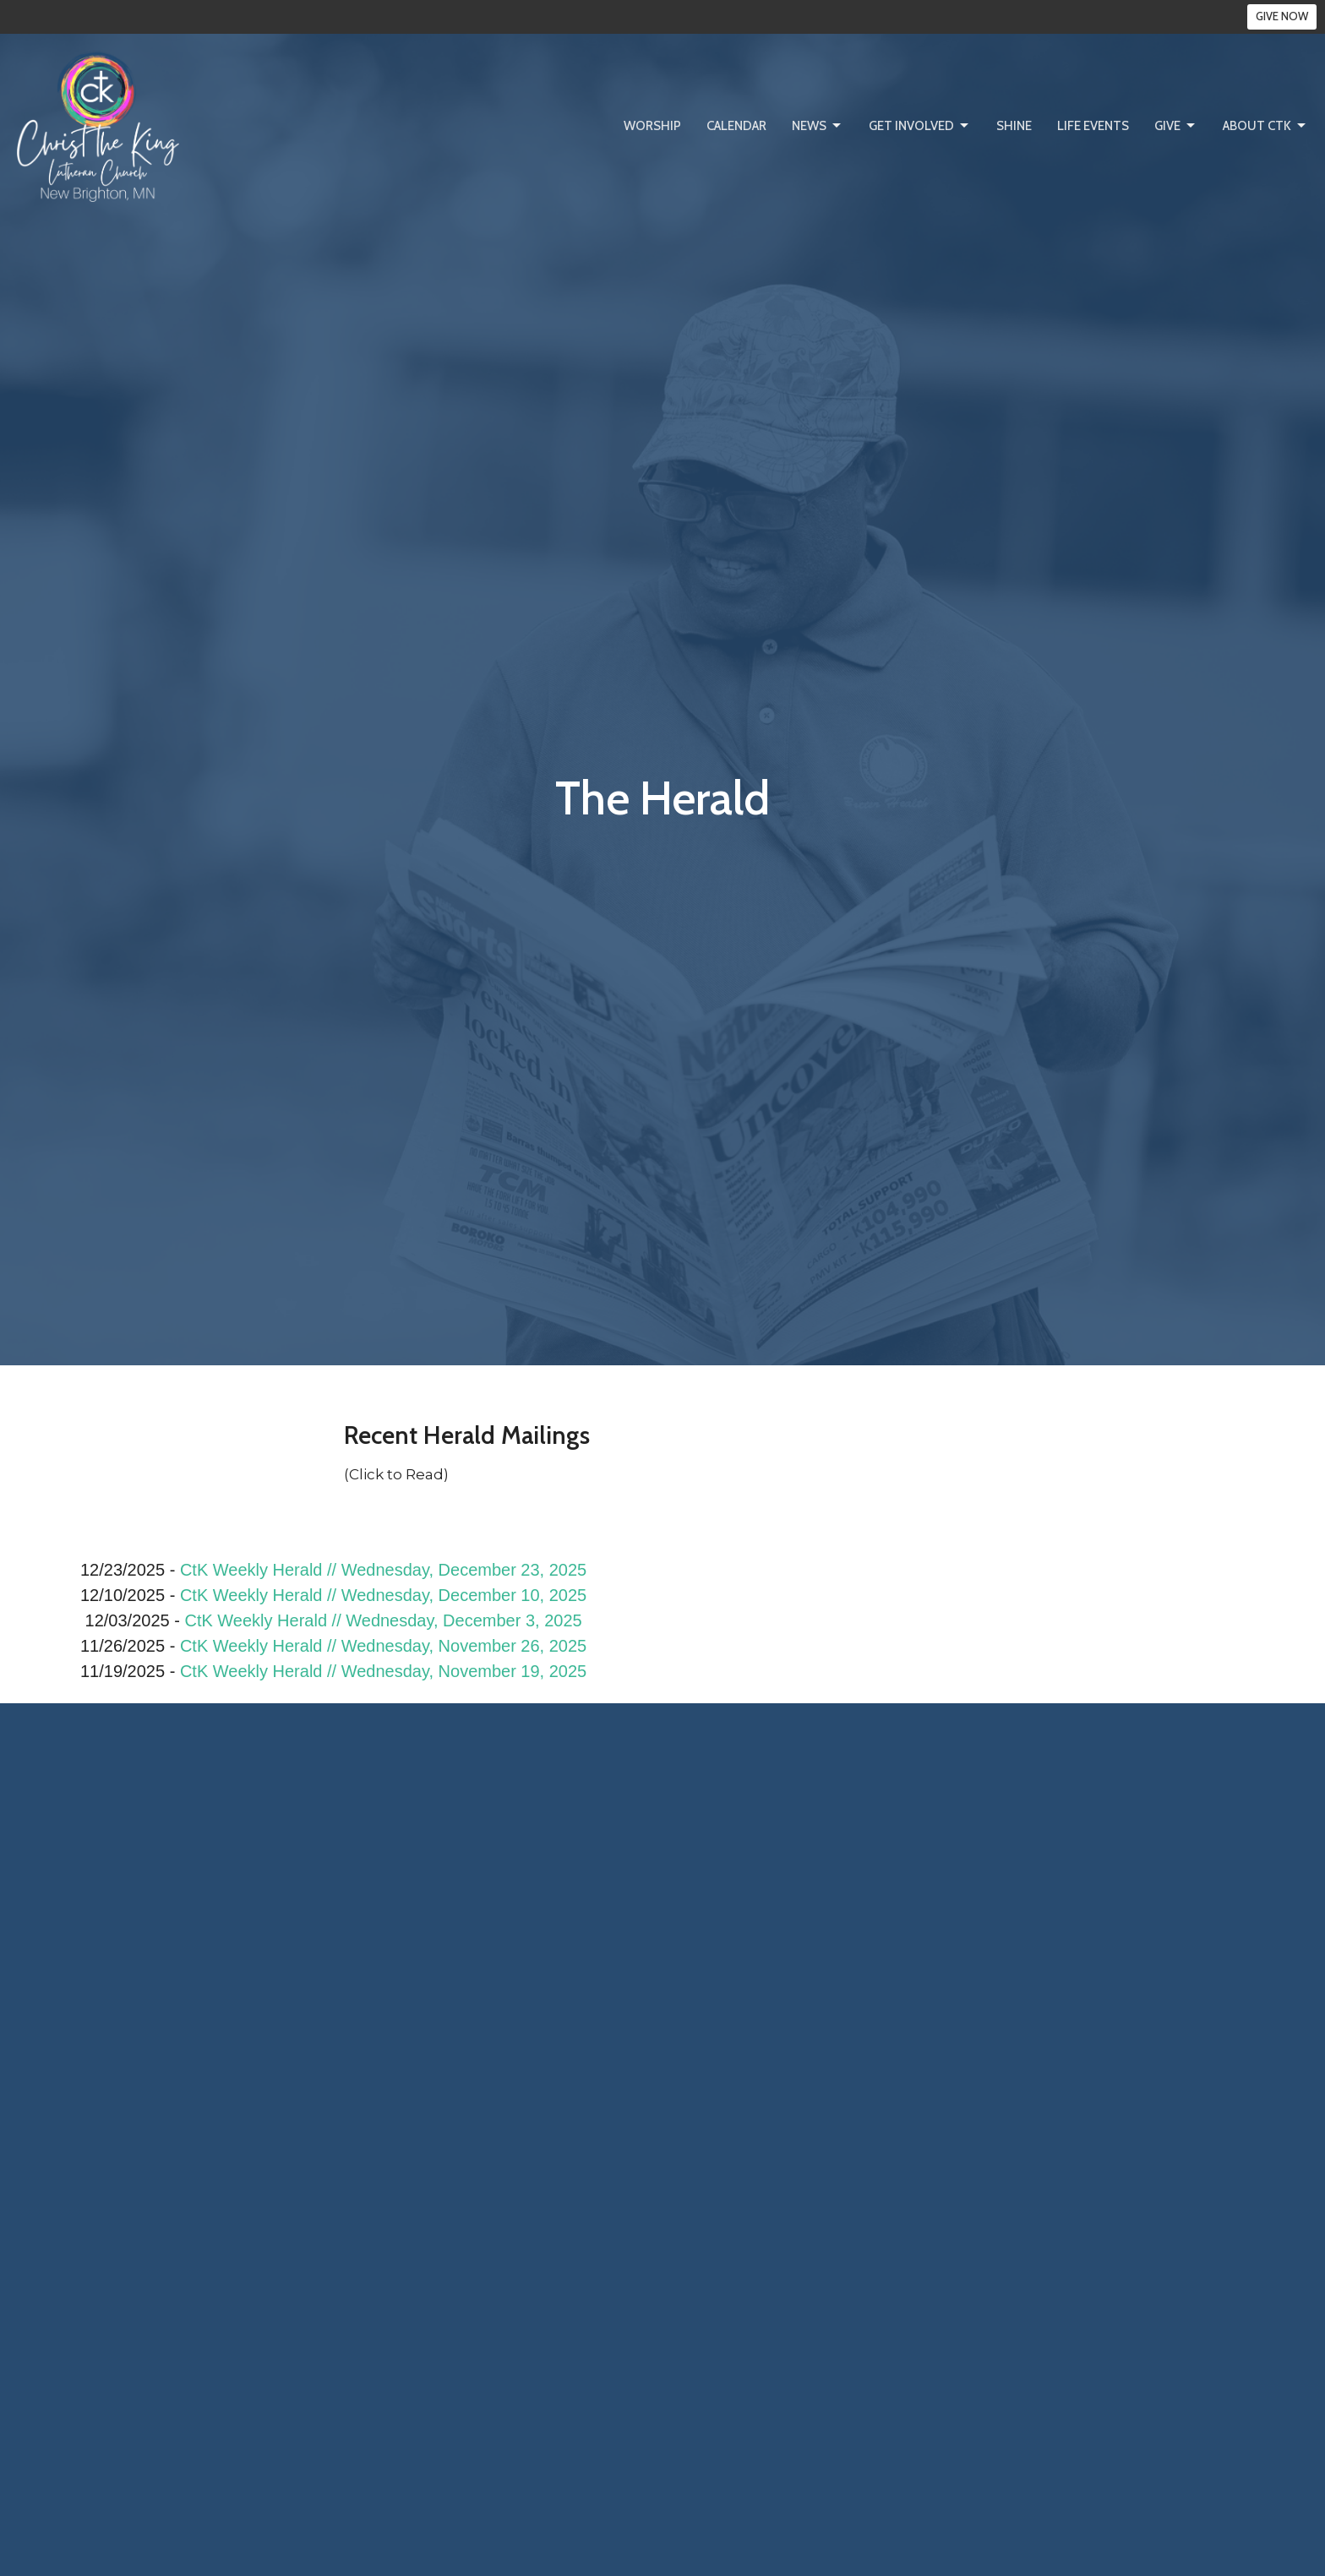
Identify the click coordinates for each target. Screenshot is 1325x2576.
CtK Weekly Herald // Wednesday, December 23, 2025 (383, 1569)
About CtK (1265, 125)
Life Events (1093, 125)
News (817, 125)
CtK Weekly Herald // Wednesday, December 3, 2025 (382, 1620)
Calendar (736, 125)
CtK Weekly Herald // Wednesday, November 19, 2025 (383, 1671)
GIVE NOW (1282, 16)
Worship (652, 125)
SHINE (1014, 125)
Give (1175, 125)
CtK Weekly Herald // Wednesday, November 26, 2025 (383, 1646)
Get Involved (920, 125)
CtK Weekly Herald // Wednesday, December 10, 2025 (383, 1595)
